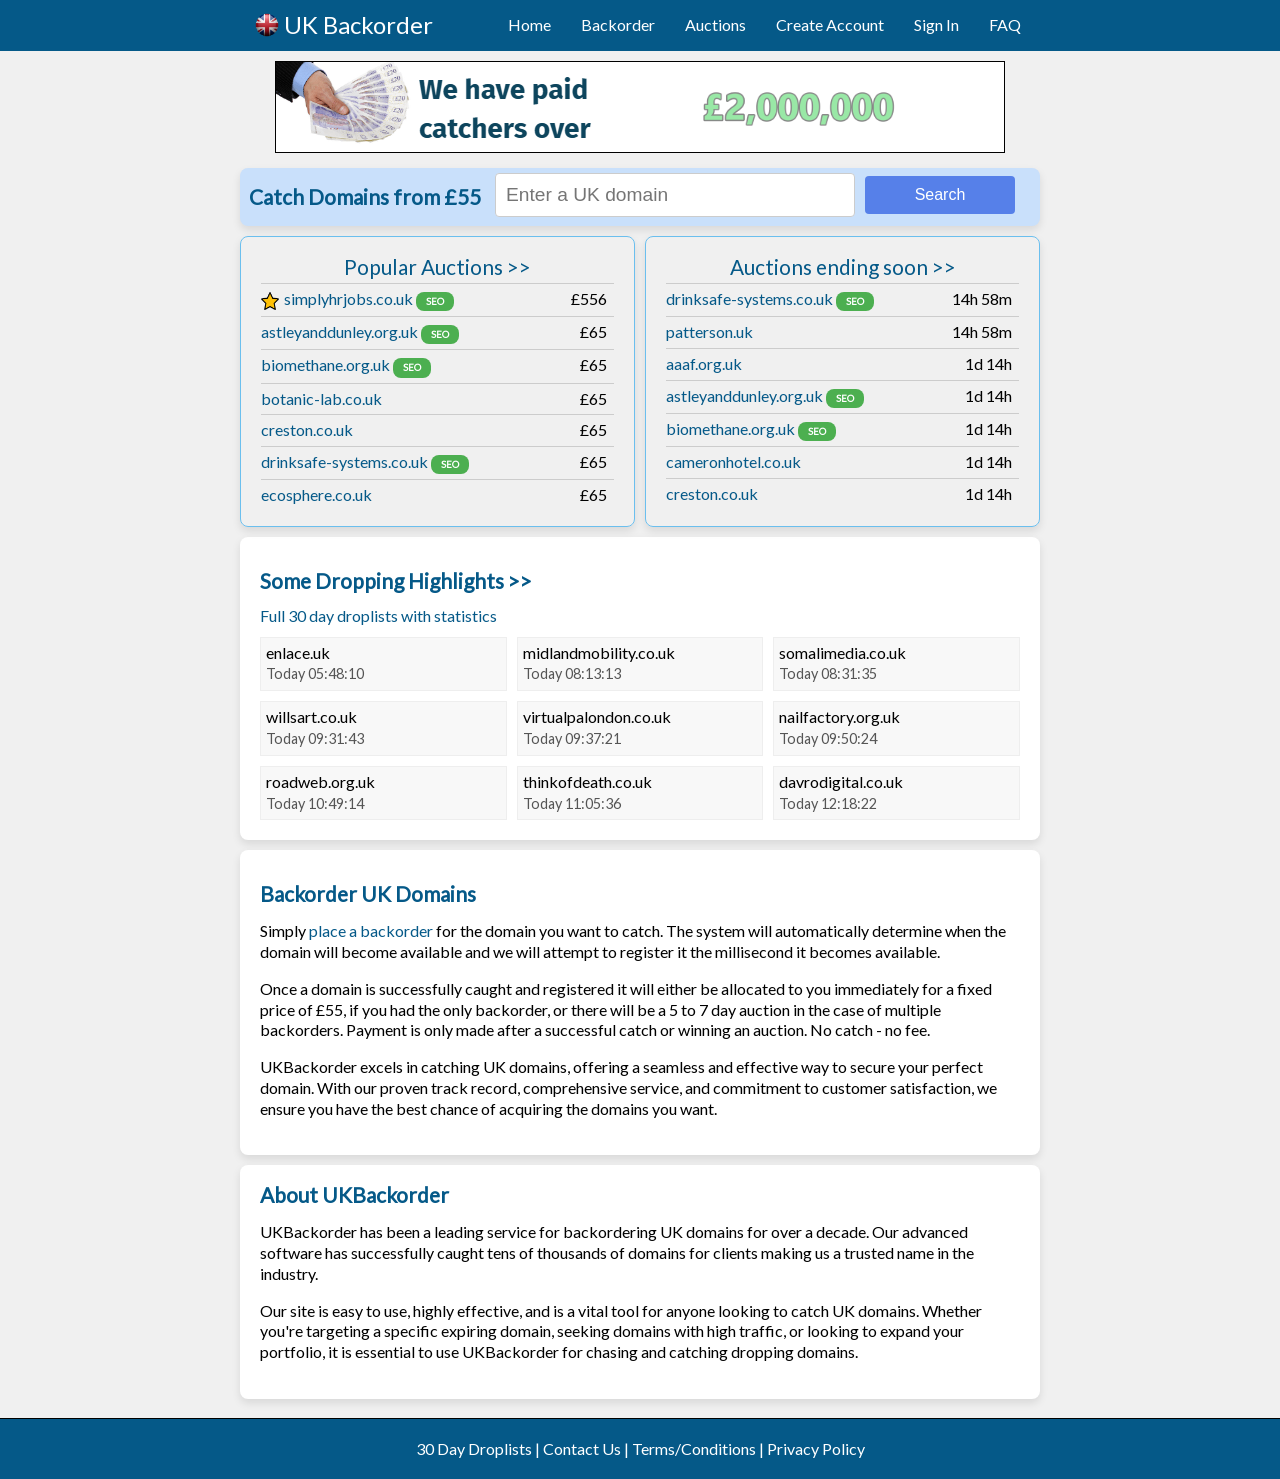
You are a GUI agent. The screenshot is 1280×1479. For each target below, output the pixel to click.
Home (529, 24)
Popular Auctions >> (437, 266)
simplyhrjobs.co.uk (337, 298)
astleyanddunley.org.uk (339, 331)
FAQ (1005, 24)
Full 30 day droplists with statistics (378, 615)
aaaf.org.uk (704, 363)
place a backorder (371, 930)
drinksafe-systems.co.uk (344, 461)
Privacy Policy (816, 1448)
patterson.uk (709, 331)
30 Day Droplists (474, 1448)
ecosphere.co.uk (316, 494)
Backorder (618, 24)
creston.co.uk (307, 429)
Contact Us (582, 1448)
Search (940, 194)
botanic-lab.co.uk (321, 398)
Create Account (830, 24)
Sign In (936, 24)
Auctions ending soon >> (843, 266)
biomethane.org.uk (325, 364)
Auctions (715, 24)
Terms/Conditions (694, 1448)
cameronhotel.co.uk (733, 461)
